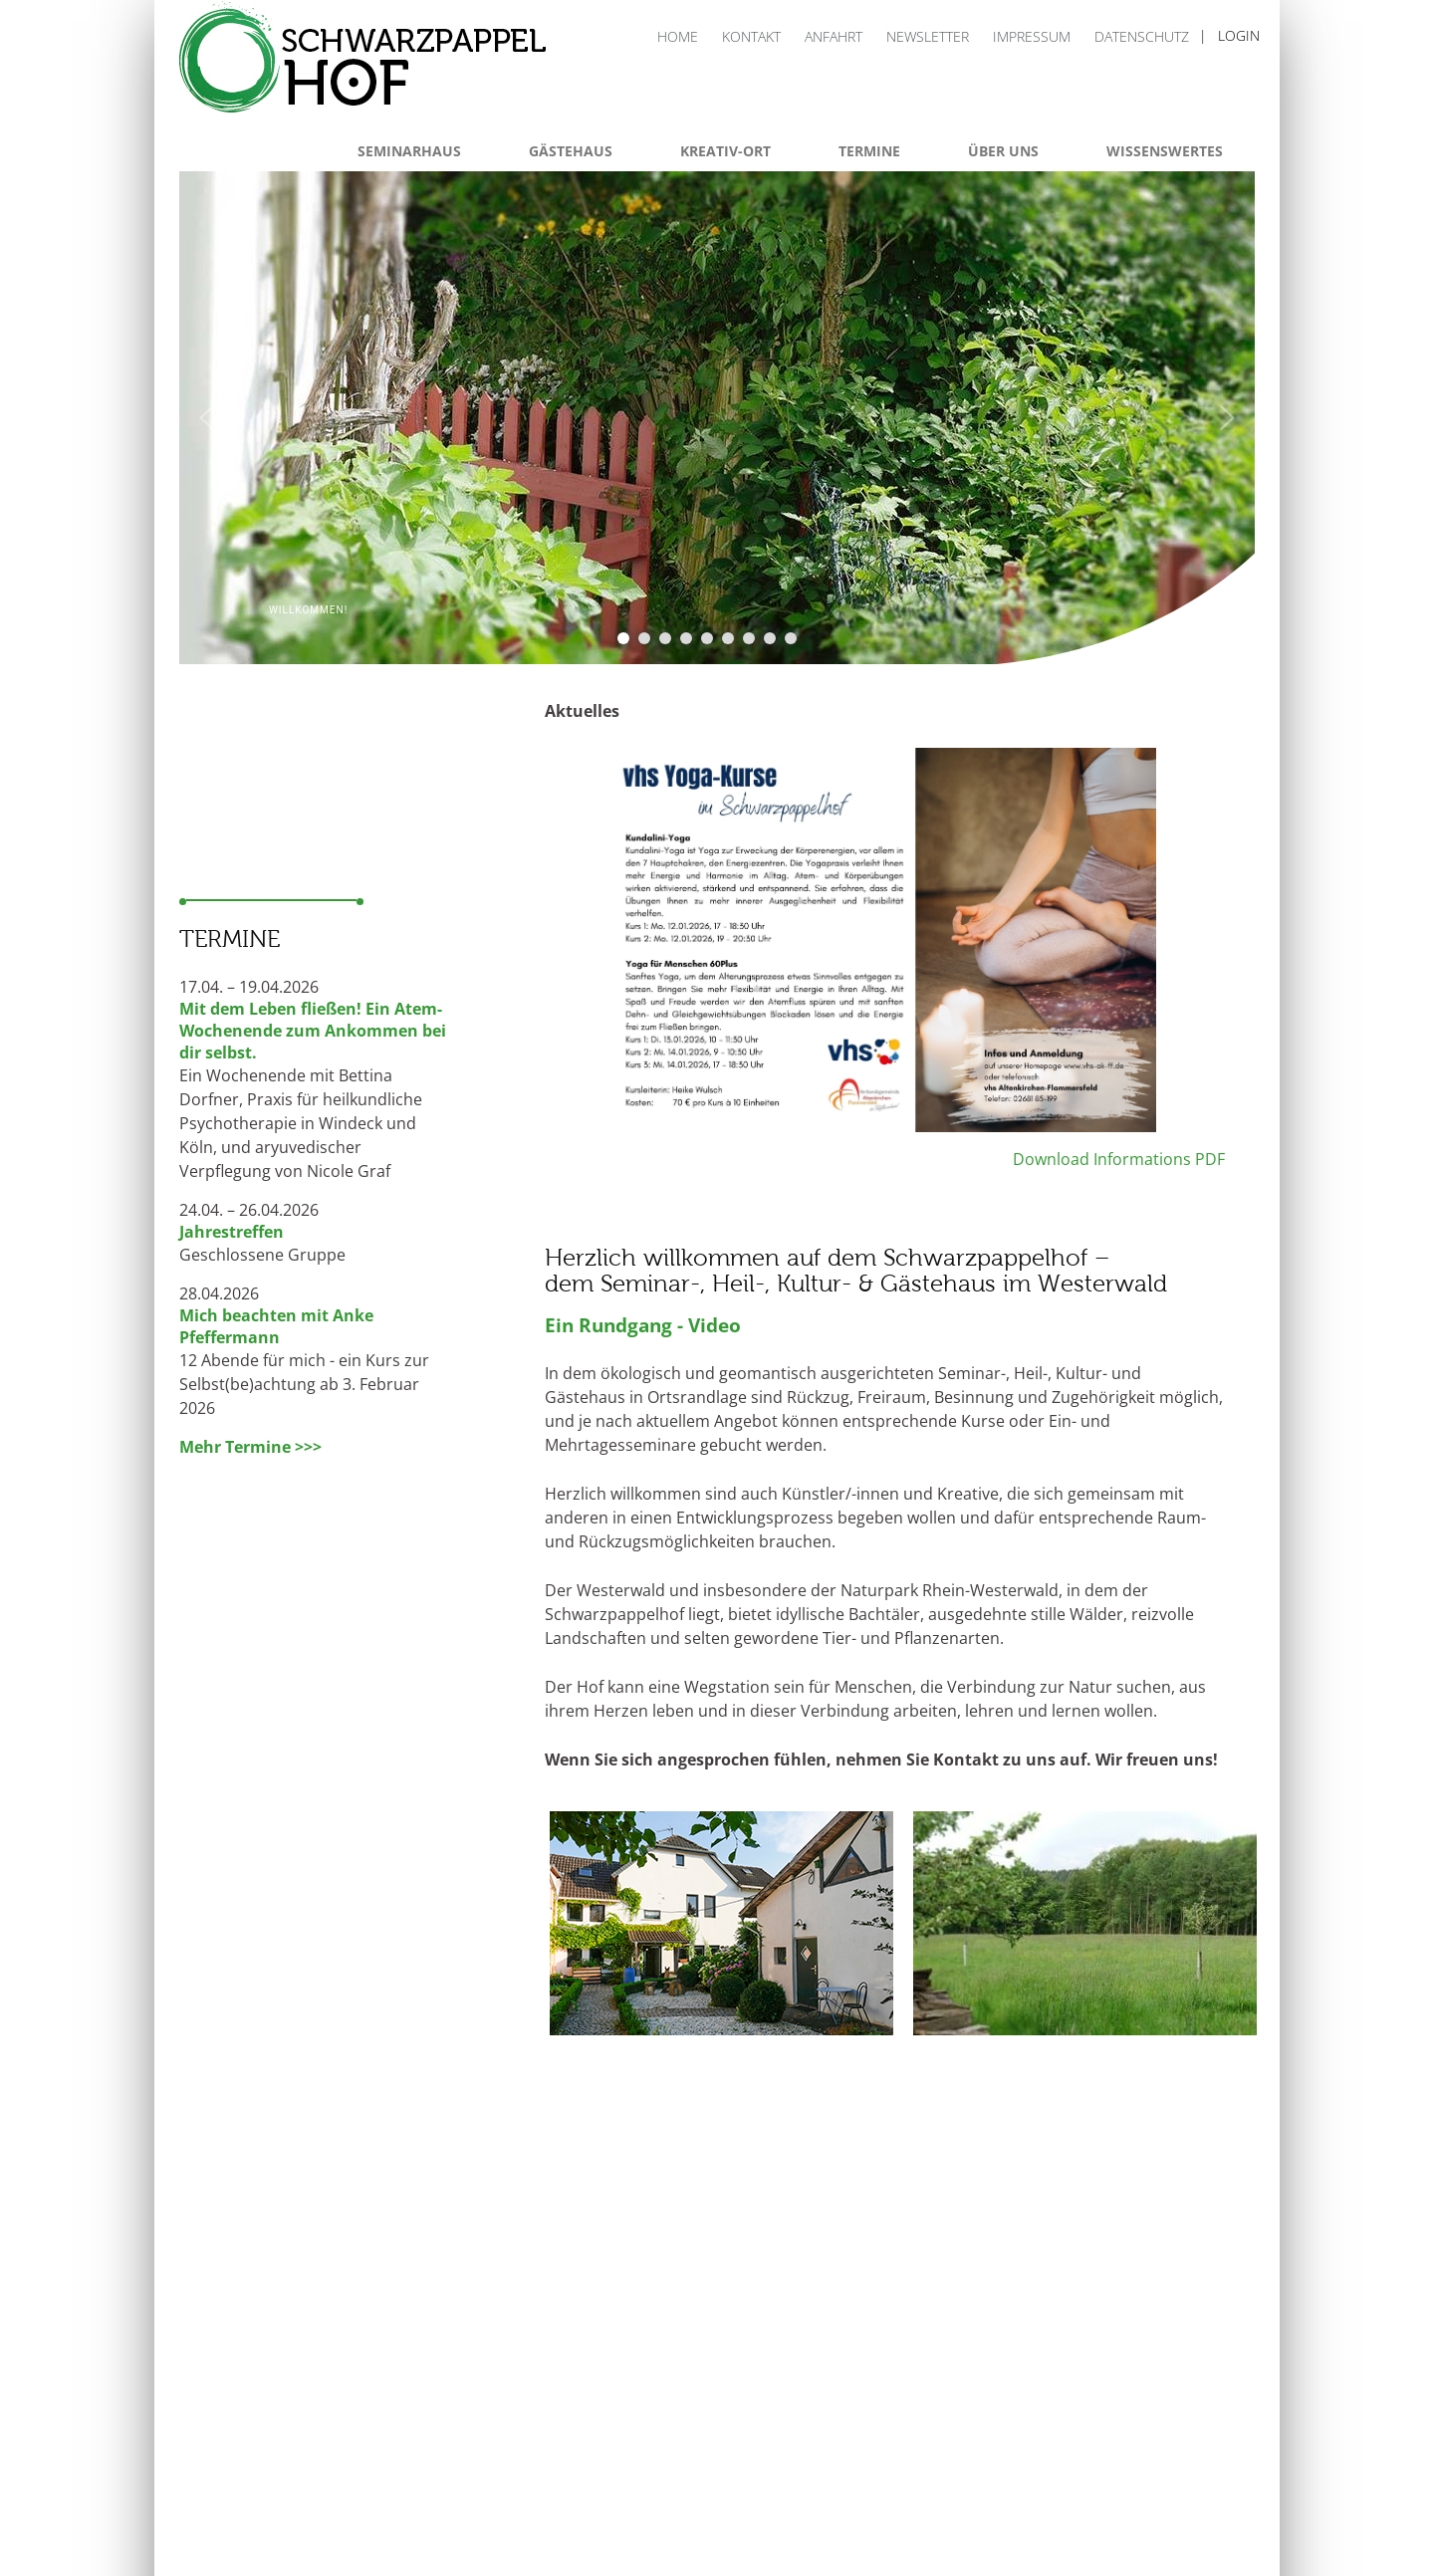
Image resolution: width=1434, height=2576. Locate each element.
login (1239, 35)
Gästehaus (570, 150)
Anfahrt (833, 36)
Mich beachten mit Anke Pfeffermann (276, 1326)
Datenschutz (1141, 36)
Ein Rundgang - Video (643, 1324)
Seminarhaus (409, 150)
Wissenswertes (1164, 150)
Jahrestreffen (231, 1232)
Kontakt (751, 36)
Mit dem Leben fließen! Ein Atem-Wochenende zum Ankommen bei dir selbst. (312, 1030)
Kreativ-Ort (725, 150)
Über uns (1003, 150)
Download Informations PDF (1117, 1159)
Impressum (1032, 36)
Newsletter (927, 36)
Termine (869, 150)
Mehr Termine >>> (250, 1447)
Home (677, 36)
